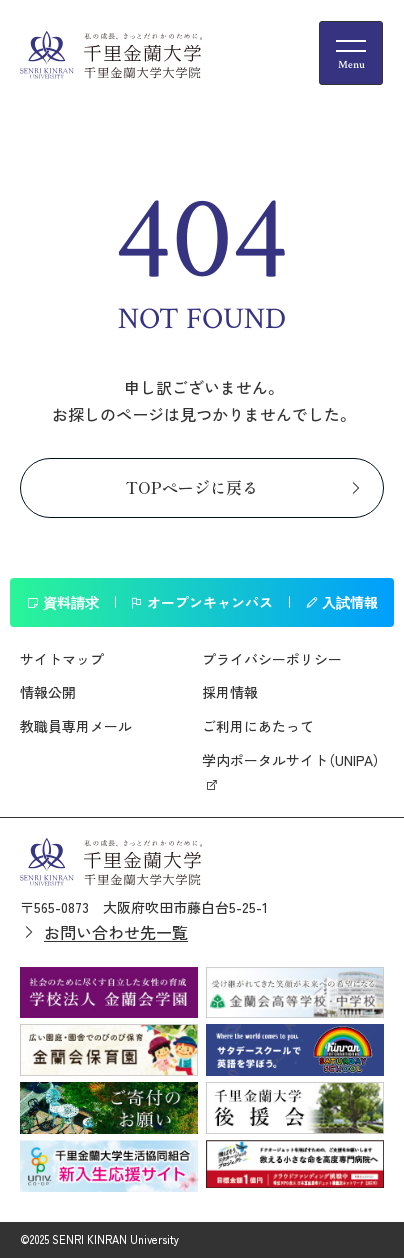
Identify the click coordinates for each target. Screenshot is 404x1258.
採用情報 (230, 692)
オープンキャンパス (201, 602)
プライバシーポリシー (272, 659)
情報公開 (48, 692)
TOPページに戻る (192, 487)
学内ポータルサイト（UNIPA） (291, 760)
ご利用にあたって (258, 726)
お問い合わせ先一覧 (116, 932)
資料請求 (62, 602)
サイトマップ (62, 659)
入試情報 (341, 602)
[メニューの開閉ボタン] (351, 53)
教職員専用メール (76, 726)
